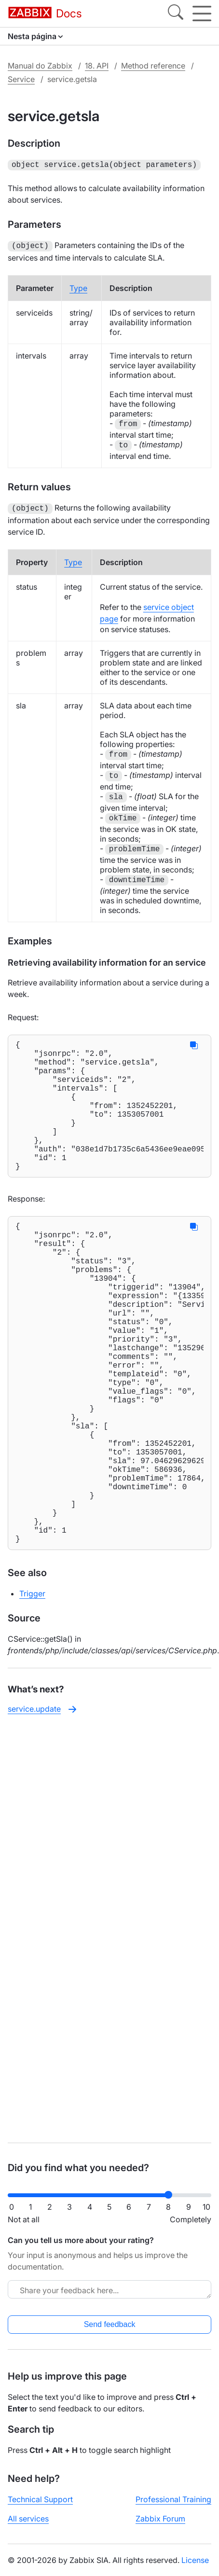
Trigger (32, 1691)
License (195, 2560)
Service (21, 79)
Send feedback (110, 2324)
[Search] (175, 13)
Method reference (153, 65)
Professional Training (173, 2499)
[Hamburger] (201, 13)
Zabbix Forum (160, 2518)
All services (28, 2518)
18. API (97, 65)
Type (78, 286)
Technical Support (40, 2499)
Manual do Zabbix (40, 65)
